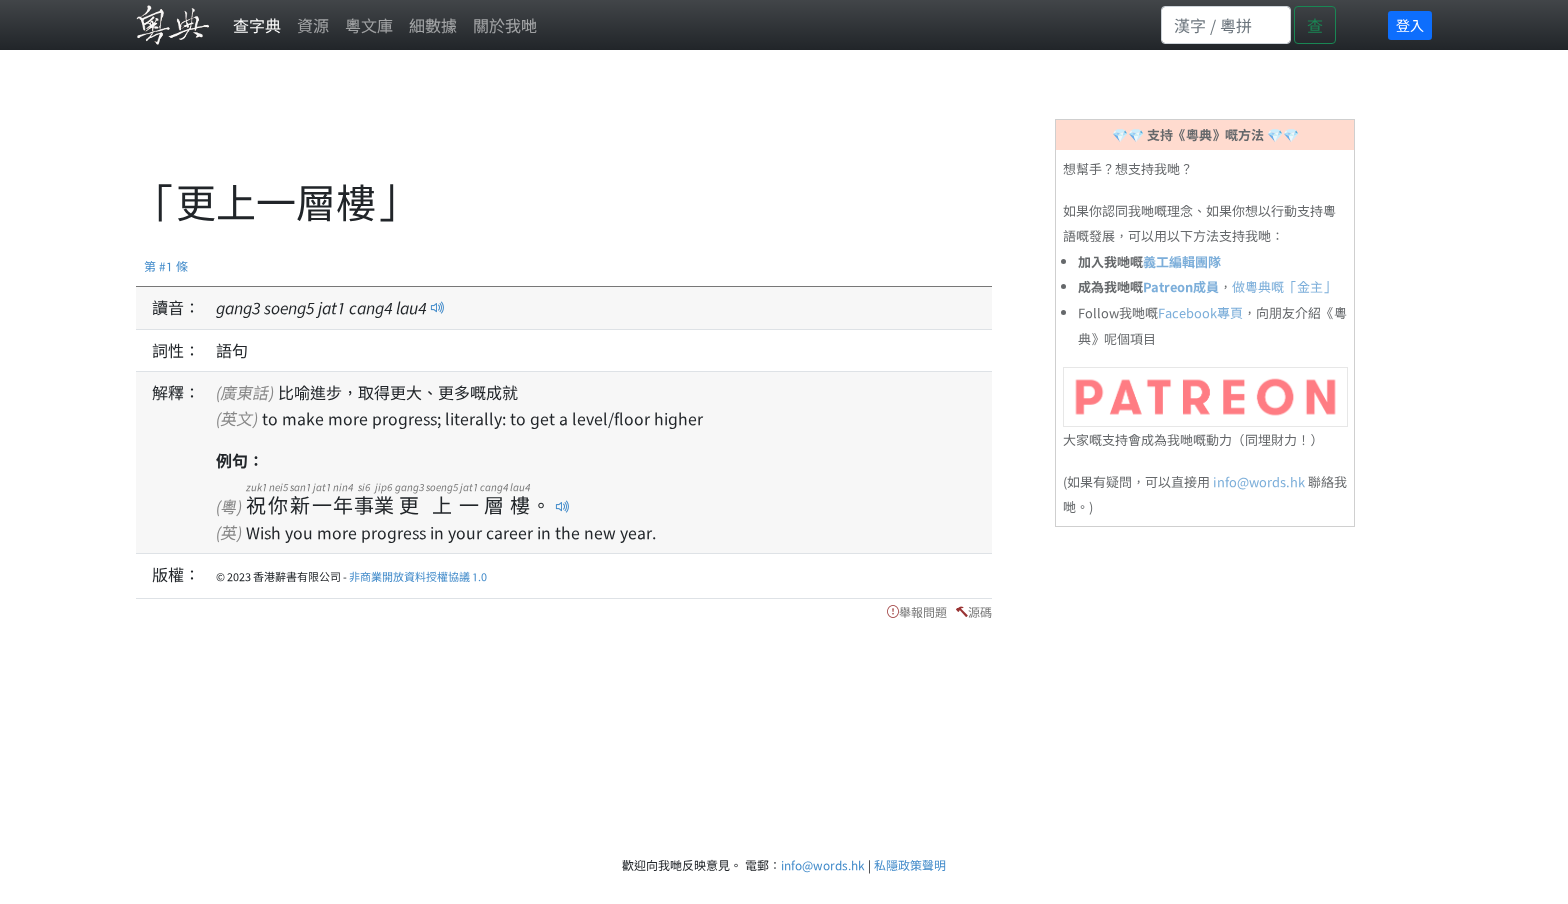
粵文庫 (369, 25)
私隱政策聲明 (910, 864)
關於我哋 (505, 25)
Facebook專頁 (1200, 312)
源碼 (980, 611)
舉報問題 (923, 611)
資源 (313, 25)
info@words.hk (1259, 481)
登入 (1410, 25)
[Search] (1226, 25)
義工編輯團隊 (1182, 261)
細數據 (433, 25)
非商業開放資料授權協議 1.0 (418, 576)
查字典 (257, 25)
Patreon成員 (1181, 286)
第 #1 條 (166, 265)
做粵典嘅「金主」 (1284, 286)
